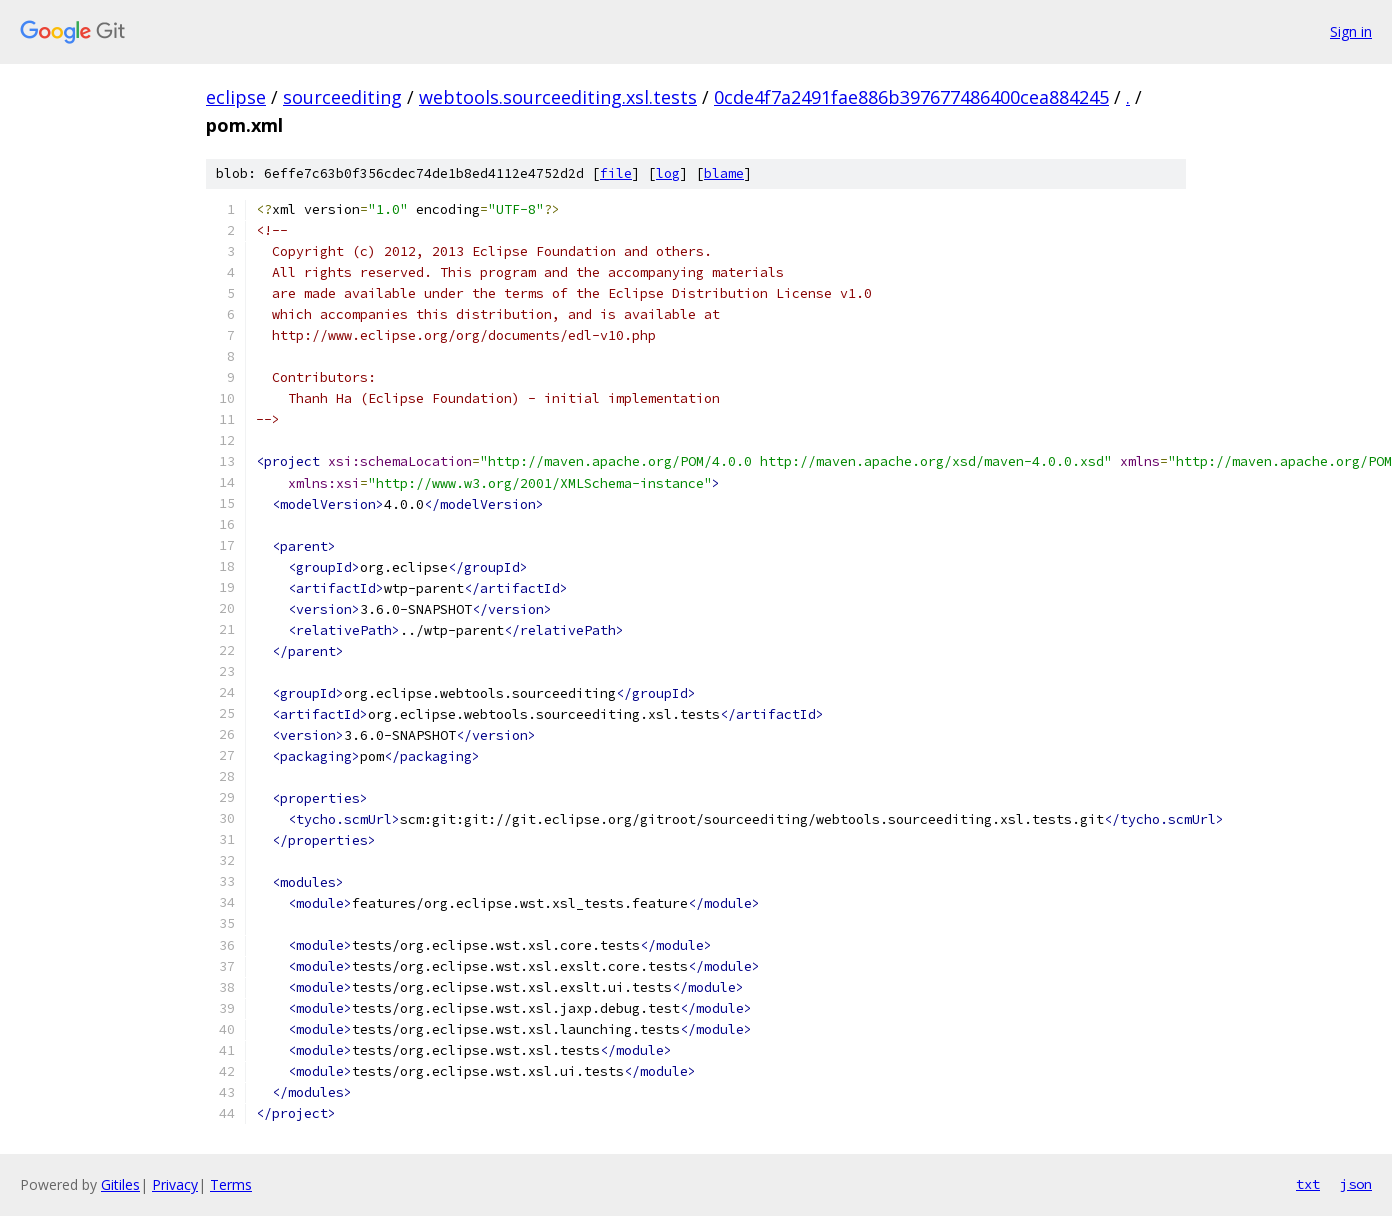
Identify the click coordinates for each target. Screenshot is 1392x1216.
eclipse (236, 97)
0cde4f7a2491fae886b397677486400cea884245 (911, 97)
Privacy (175, 1184)
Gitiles (120, 1184)
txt (1308, 1184)
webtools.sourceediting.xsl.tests (558, 97)
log (668, 173)
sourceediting (342, 97)
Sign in (1351, 31)
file (616, 173)
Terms (231, 1184)
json (1356, 1184)
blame (724, 173)
